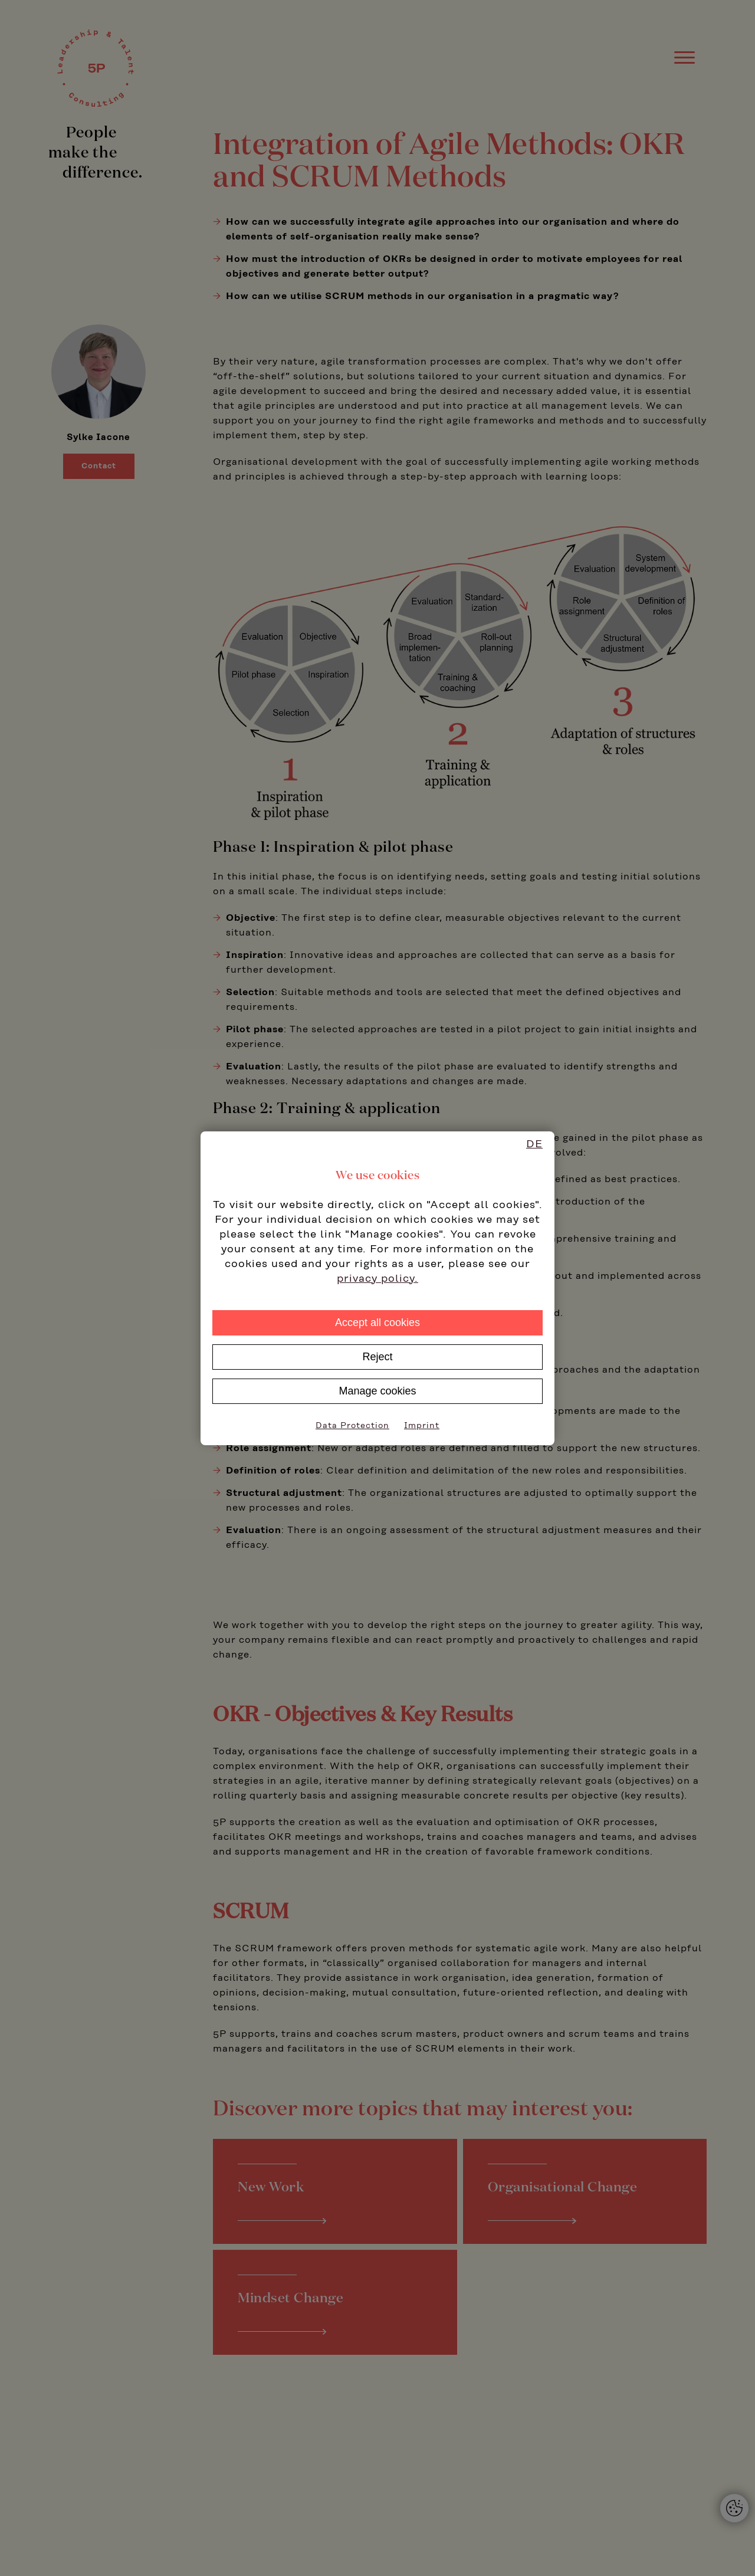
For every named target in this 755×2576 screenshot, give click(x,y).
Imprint (421, 1426)
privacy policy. (377, 1279)
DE (534, 1144)
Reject (377, 1357)
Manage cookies (377, 1391)
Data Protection (352, 1426)
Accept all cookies (377, 1322)
